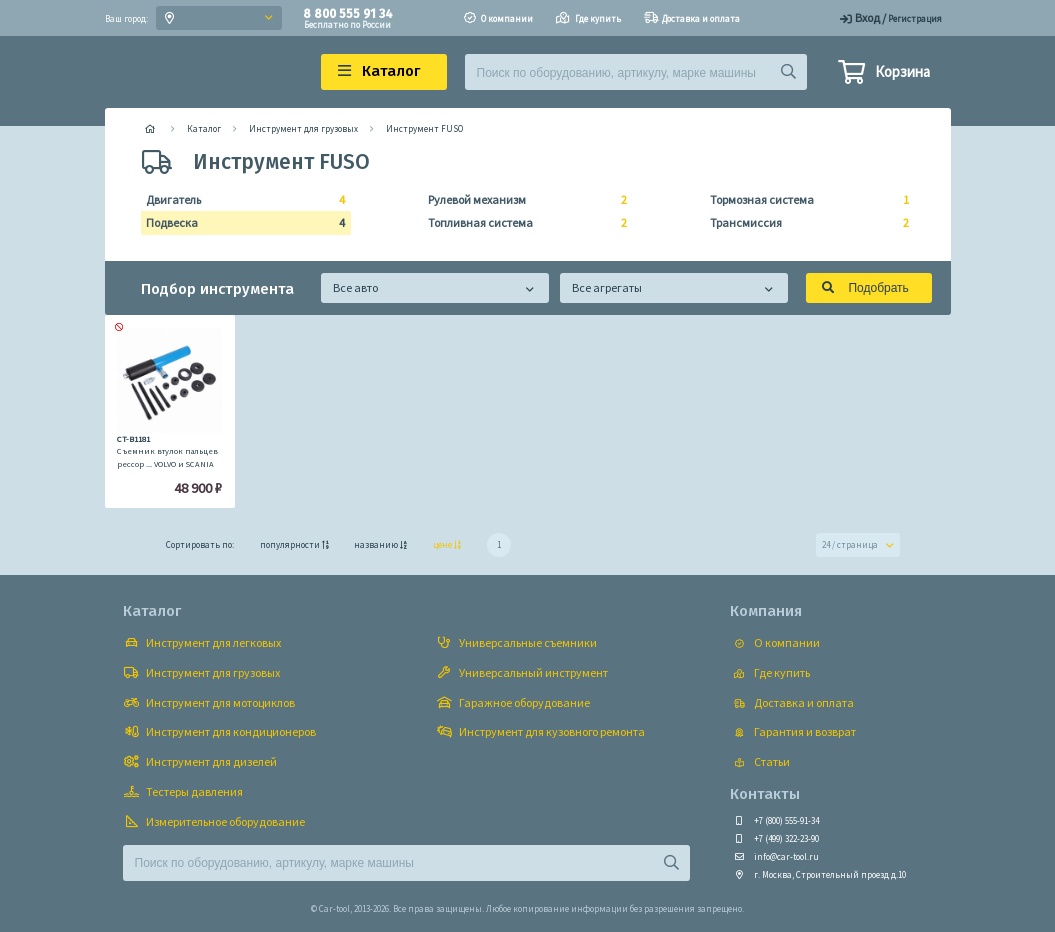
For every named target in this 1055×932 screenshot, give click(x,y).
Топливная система (521, 223)
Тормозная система (803, 200)
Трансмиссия (803, 223)
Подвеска (239, 223)
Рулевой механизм (521, 200)
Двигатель (239, 200)
